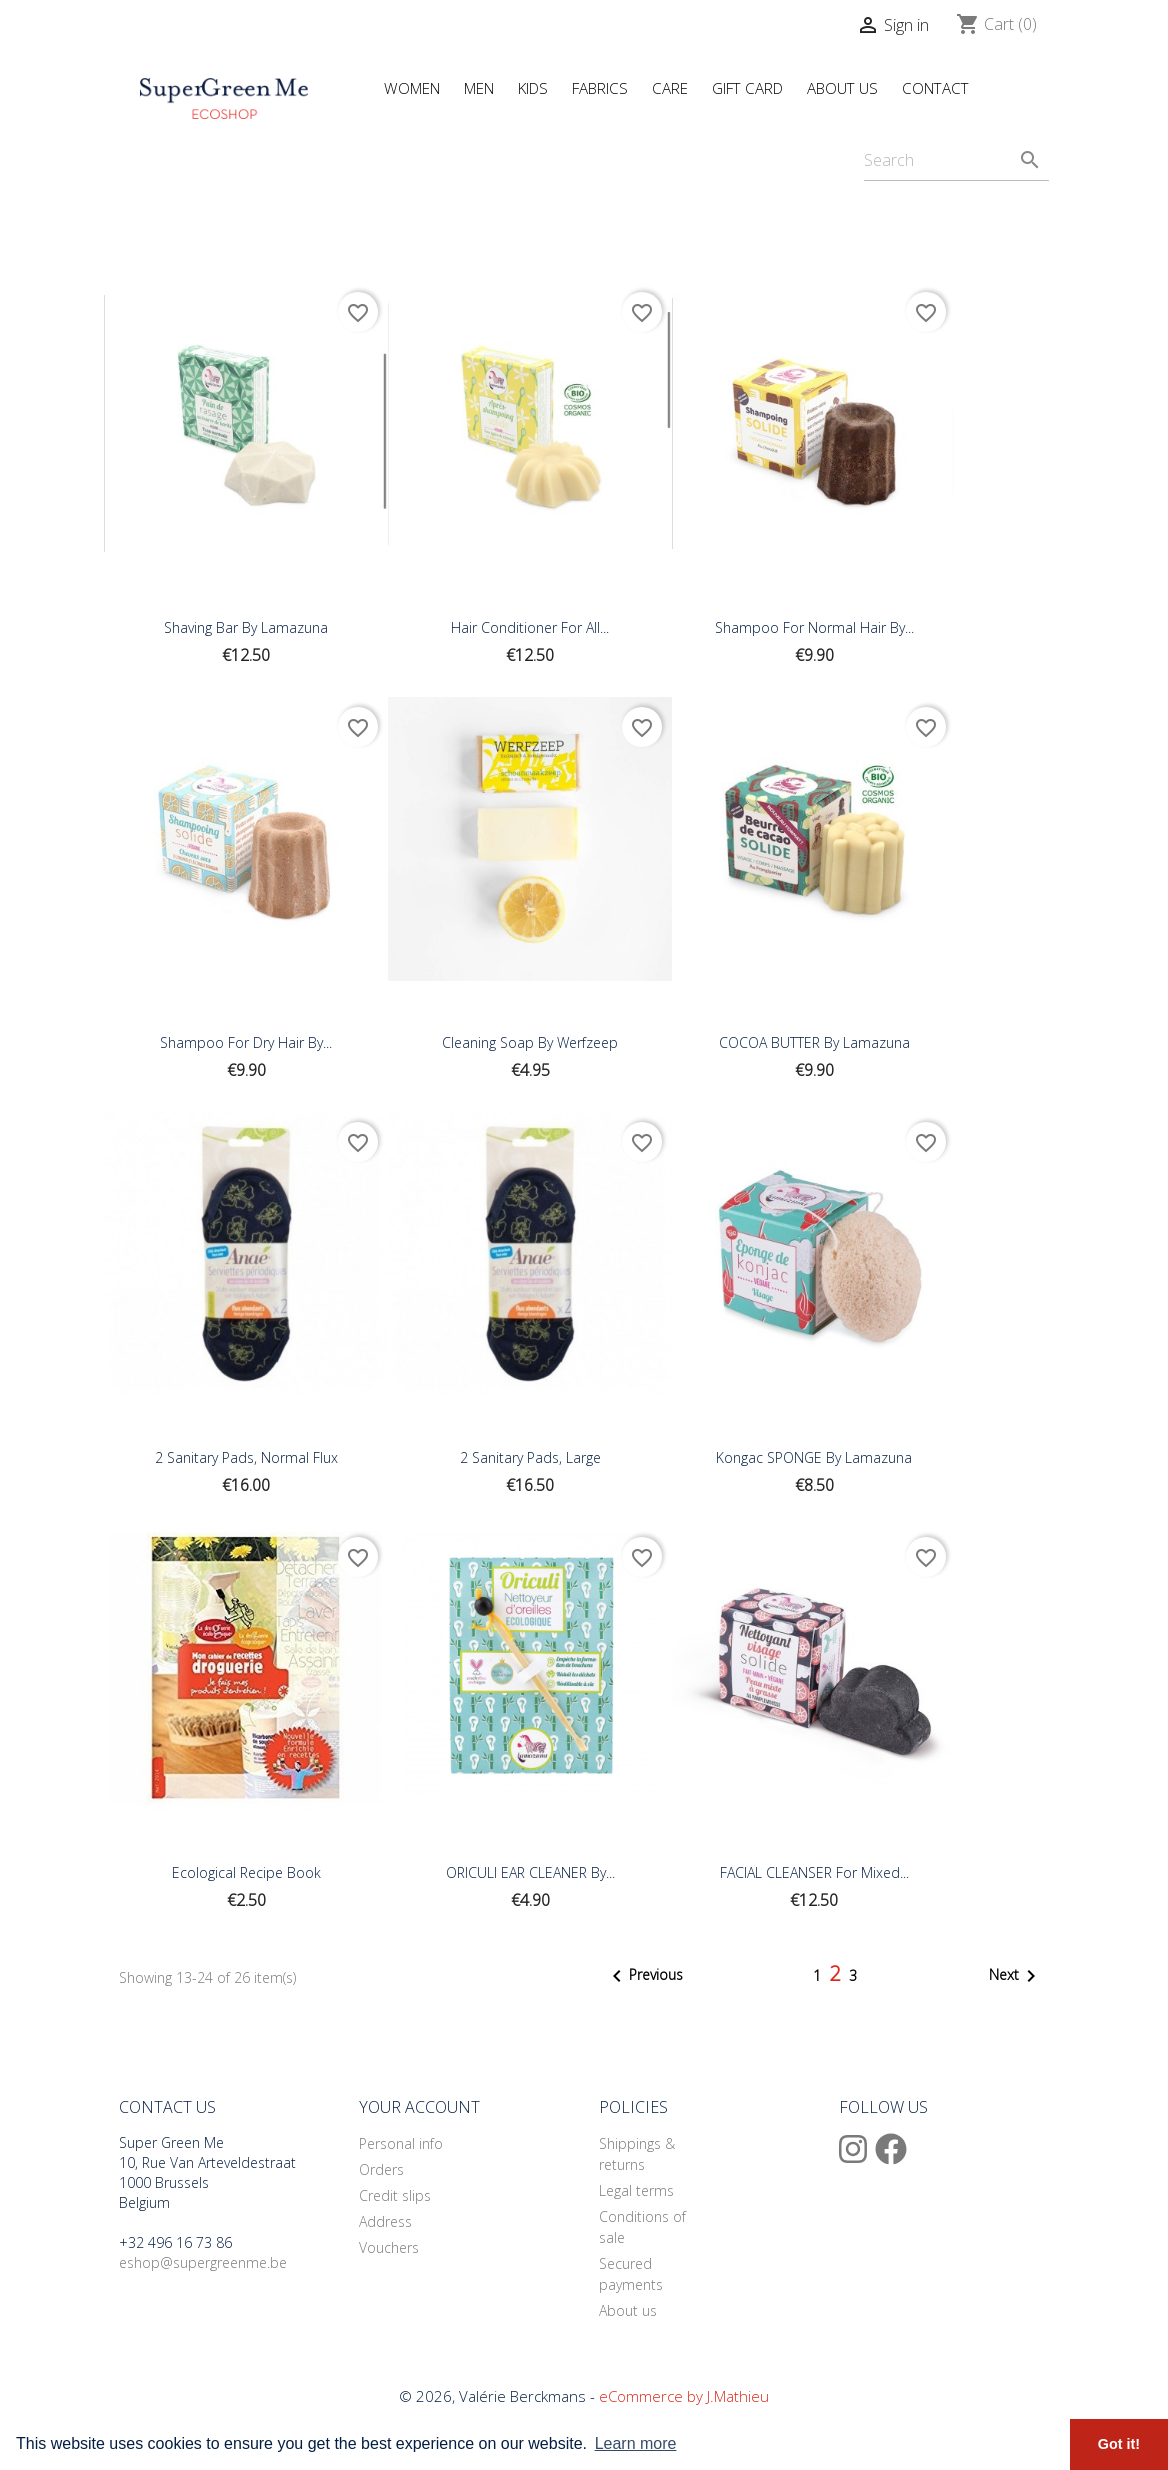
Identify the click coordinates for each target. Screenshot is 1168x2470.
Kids (533, 88)
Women (412, 88)
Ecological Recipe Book (246, 1872)
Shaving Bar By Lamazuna (246, 627)
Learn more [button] (636, 2443)
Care (670, 88)
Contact (935, 88)
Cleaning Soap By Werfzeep (530, 1042)
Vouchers (389, 2247)
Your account (419, 2107)
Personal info (401, 2143)
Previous (644, 1976)
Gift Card (747, 88)
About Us (842, 88)
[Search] (956, 160)
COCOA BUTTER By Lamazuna (814, 1042)
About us (628, 2310)
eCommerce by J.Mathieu (684, 2396)
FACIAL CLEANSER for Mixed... (814, 1872)
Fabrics (600, 88)
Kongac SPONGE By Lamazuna (814, 1457)
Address (385, 2221)
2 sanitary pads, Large (530, 1457)
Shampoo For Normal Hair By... (814, 627)
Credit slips (395, 2195)
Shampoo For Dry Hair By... (246, 1042)
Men (479, 88)
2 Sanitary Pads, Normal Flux (246, 1457)
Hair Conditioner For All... (530, 627)
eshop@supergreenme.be (203, 2262)
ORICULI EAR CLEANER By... (530, 1872)
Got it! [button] (1119, 2444)
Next (1016, 1976)
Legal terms (636, 2190)
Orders (381, 2169)
